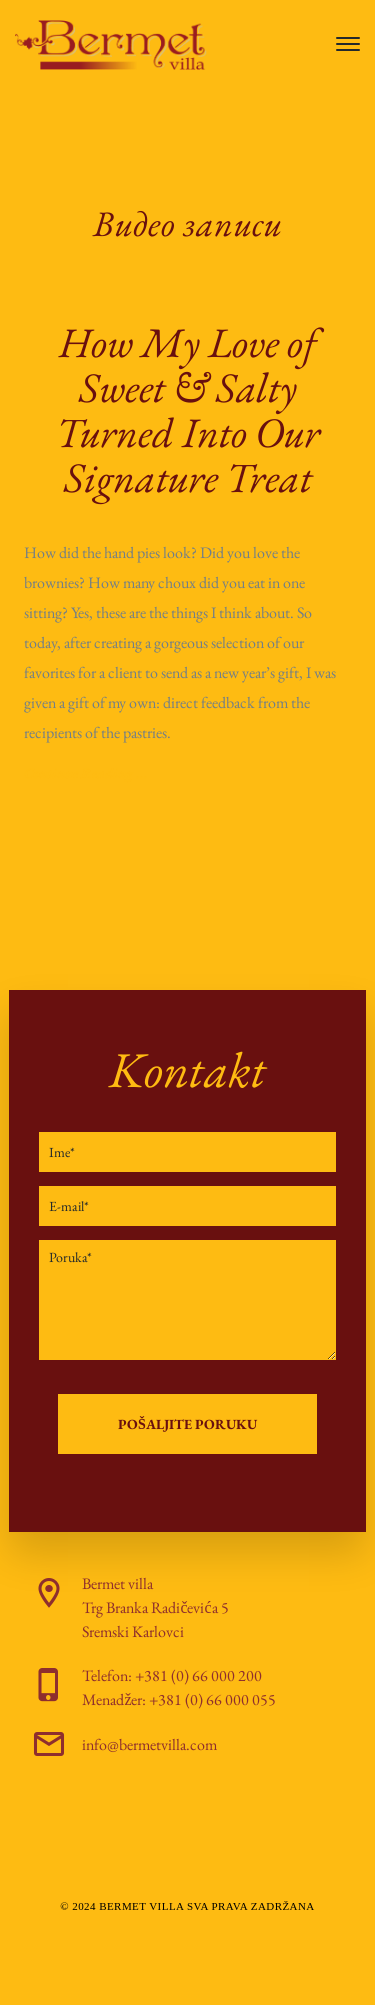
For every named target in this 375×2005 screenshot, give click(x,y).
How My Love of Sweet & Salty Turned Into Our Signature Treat (188, 410)
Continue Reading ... (86, 773)
